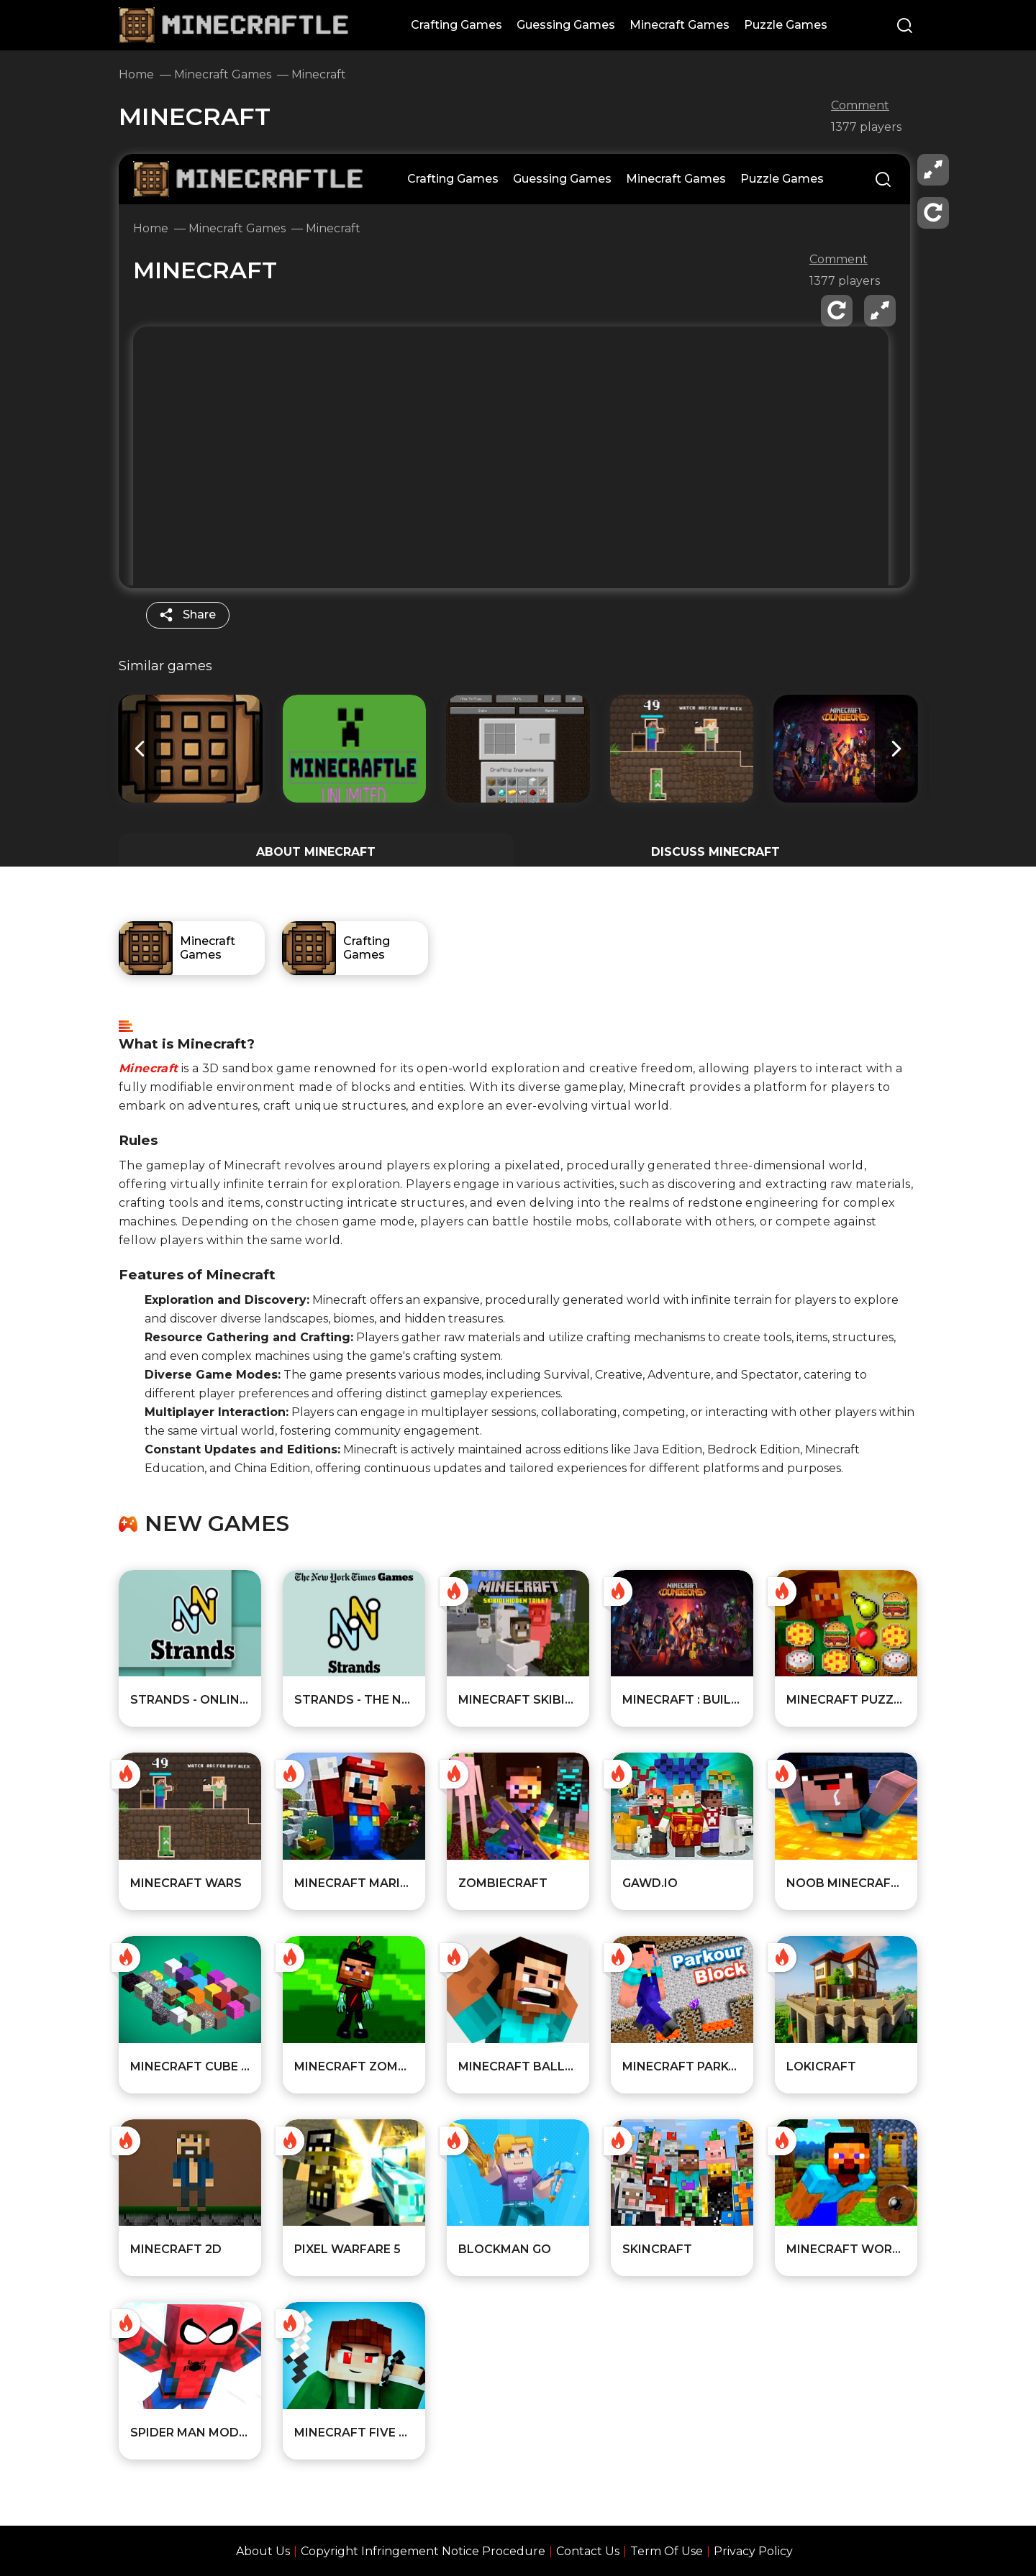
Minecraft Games (680, 25)
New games (217, 1524)
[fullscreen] (933, 170)
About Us (263, 2551)
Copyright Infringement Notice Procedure (423, 2551)
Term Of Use (666, 2551)
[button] (896, 749)
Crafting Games (456, 25)
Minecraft (148, 1068)
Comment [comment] (860, 105)
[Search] (905, 27)
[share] (188, 615)
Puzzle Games (785, 25)
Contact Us (587, 2551)
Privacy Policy (753, 2551)
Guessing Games (566, 25)
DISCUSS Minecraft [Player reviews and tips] (715, 852)
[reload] (933, 213)
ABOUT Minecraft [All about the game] (316, 852)
